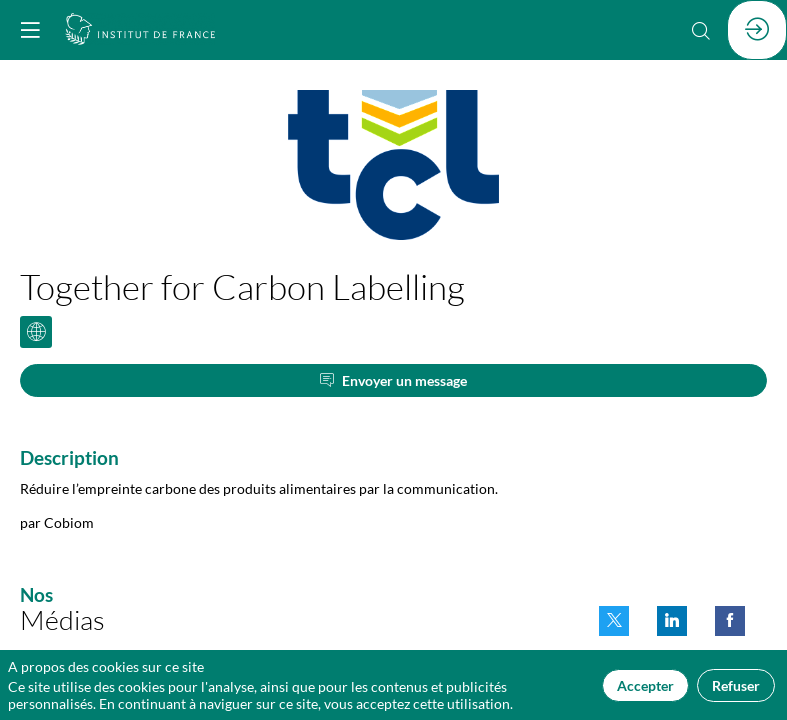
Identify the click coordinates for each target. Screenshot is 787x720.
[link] (614, 621)
